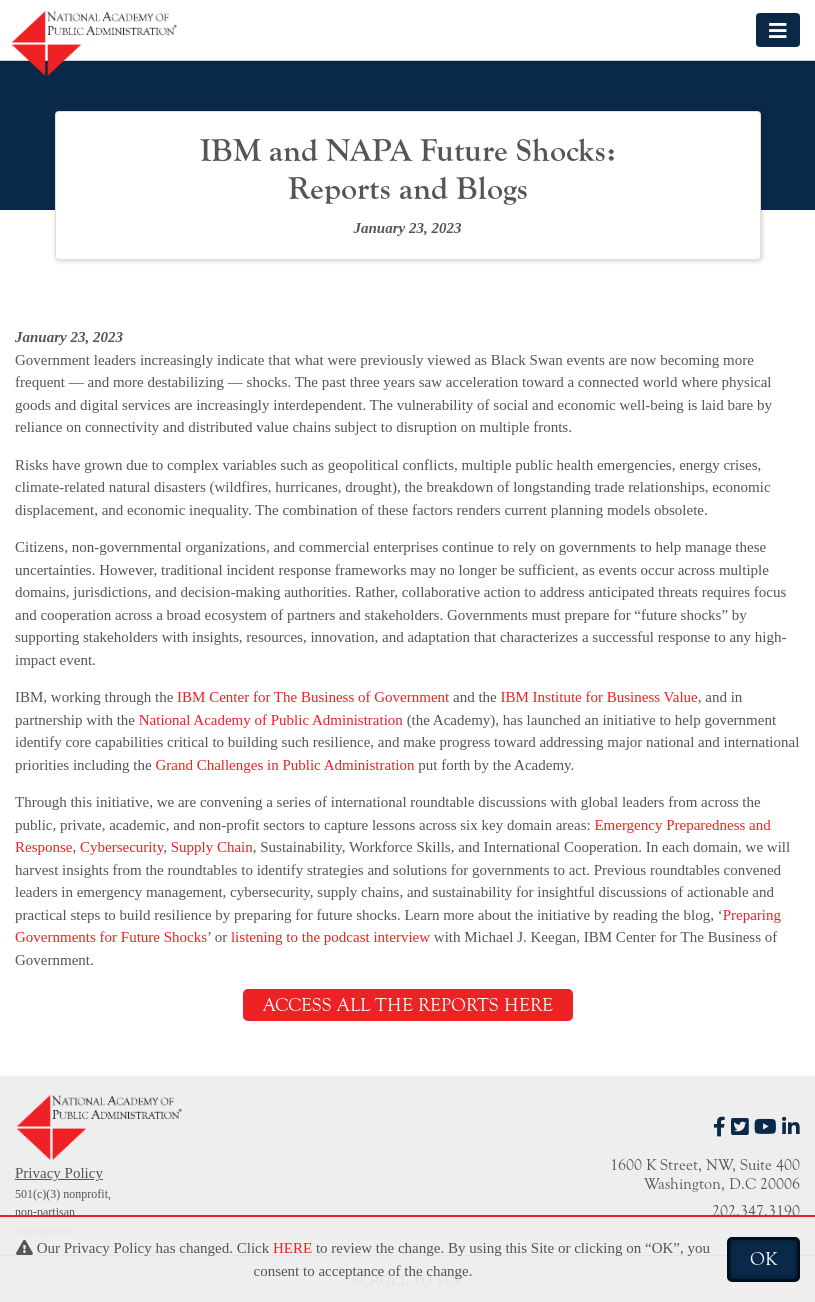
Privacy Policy (59, 1173)
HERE (292, 1248)
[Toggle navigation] (778, 29)
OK (763, 1259)
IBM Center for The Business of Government (313, 697)
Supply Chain (212, 847)
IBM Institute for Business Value (599, 697)
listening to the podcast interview (330, 937)
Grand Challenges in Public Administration (284, 765)
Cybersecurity (121, 847)
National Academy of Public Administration (271, 720)
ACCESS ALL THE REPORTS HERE (408, 1005)
